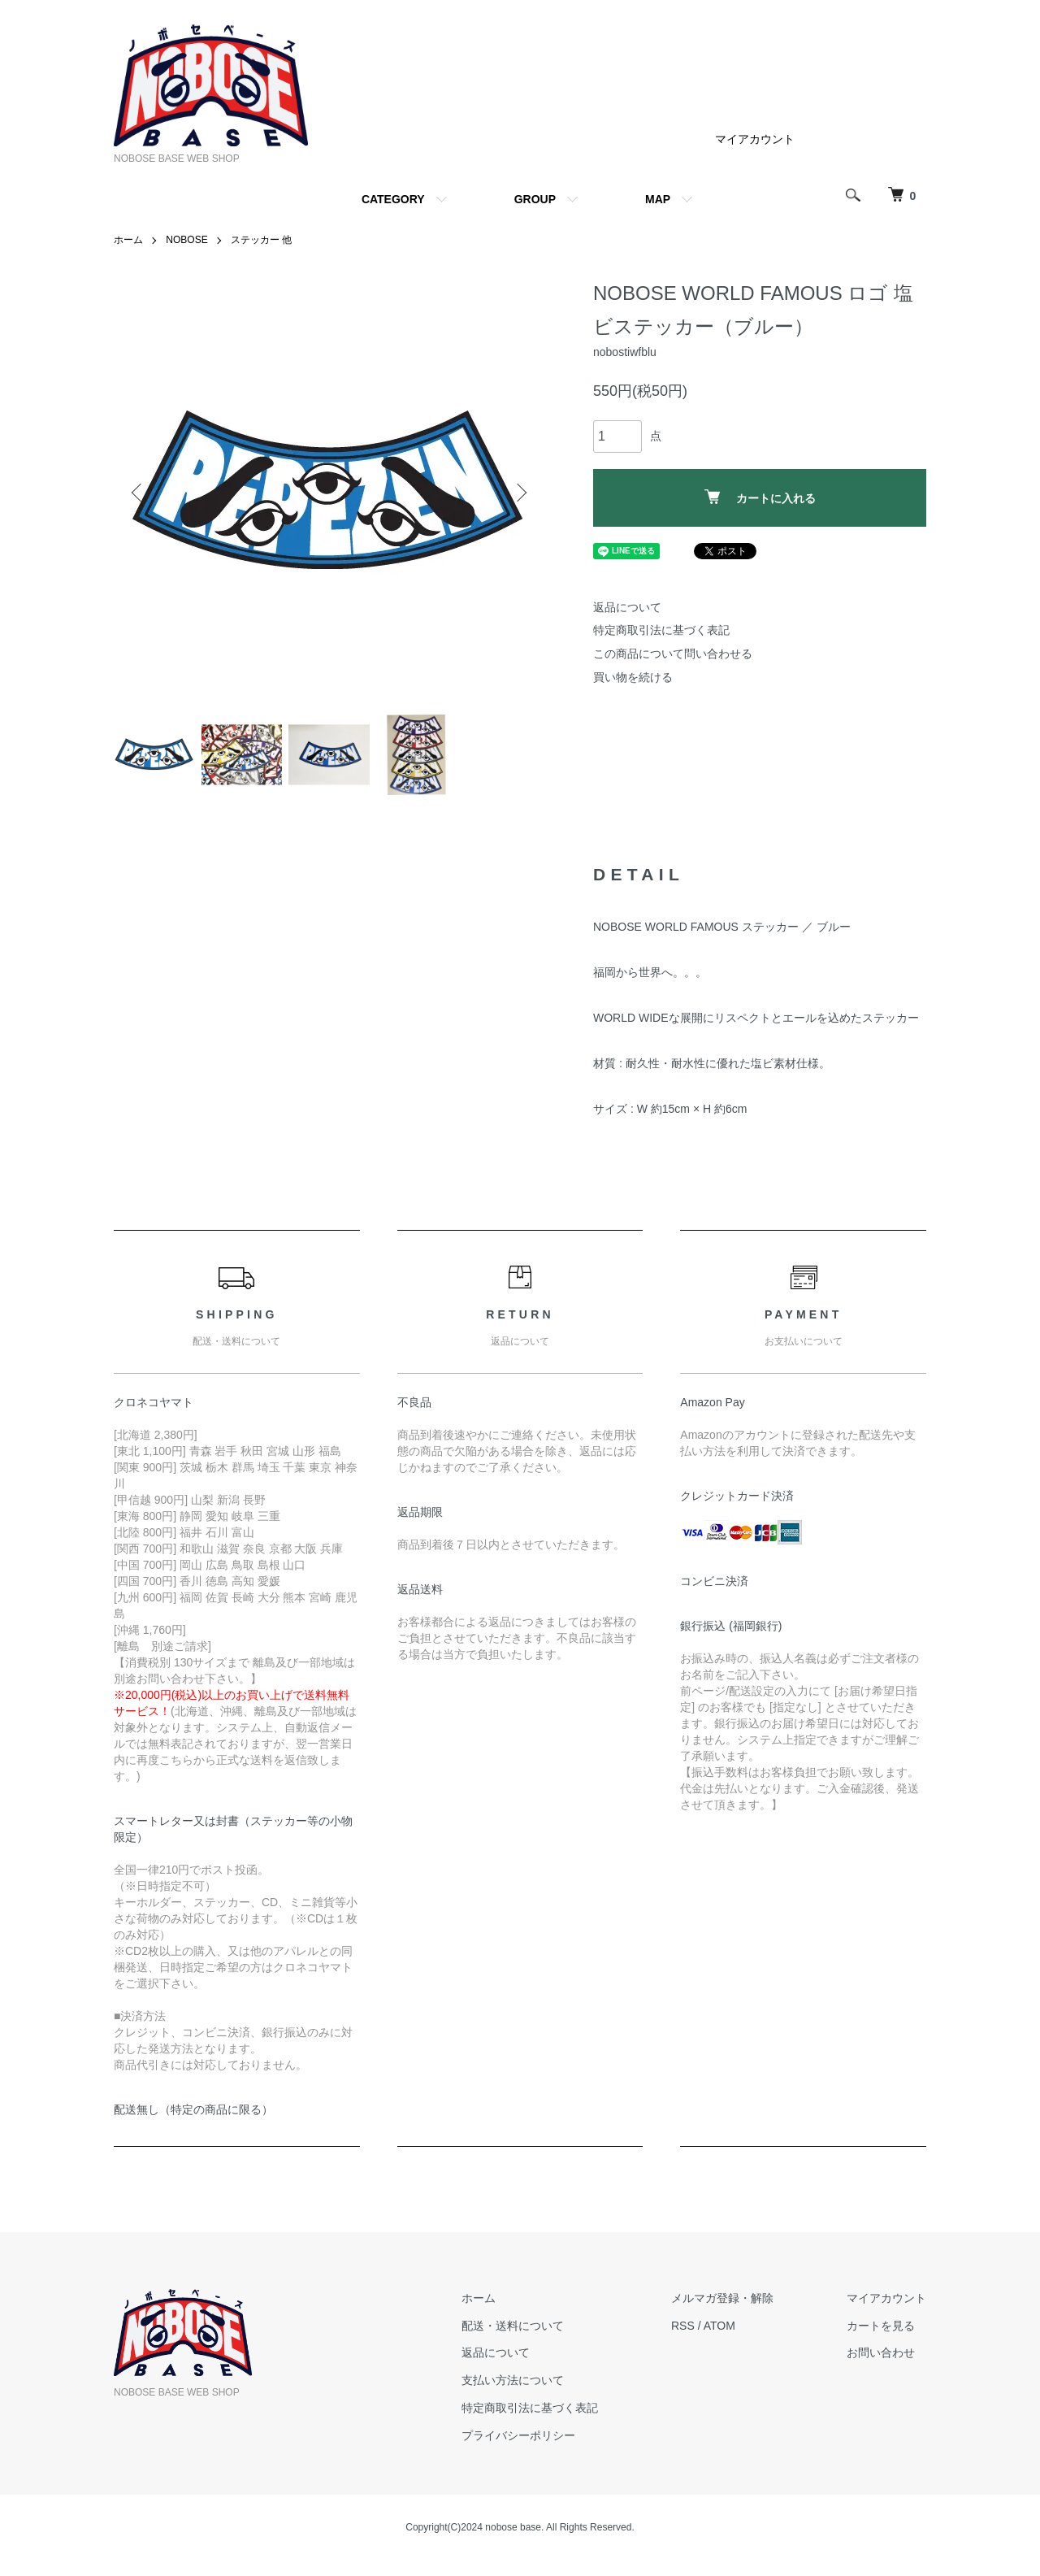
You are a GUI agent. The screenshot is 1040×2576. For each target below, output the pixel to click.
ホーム (128, 239)
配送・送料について (513, 2325)
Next (520, 492)
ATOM (719, 2325)
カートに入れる (760, 497)
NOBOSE (186, 239)
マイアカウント (755, 139)
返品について (627, 607)
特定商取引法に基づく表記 (661, 629)
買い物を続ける (633, 677)
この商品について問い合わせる (672, 653)
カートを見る (881, 2325)
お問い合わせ (881, 2352)
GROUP (535, 199)
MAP (657, 199)
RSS (683, 2325)
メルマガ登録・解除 (722, 2297)
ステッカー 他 (261, 239)
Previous (138, 492)
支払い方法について (513, 2380)
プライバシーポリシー (518, 2435)
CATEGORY (393, 199)
